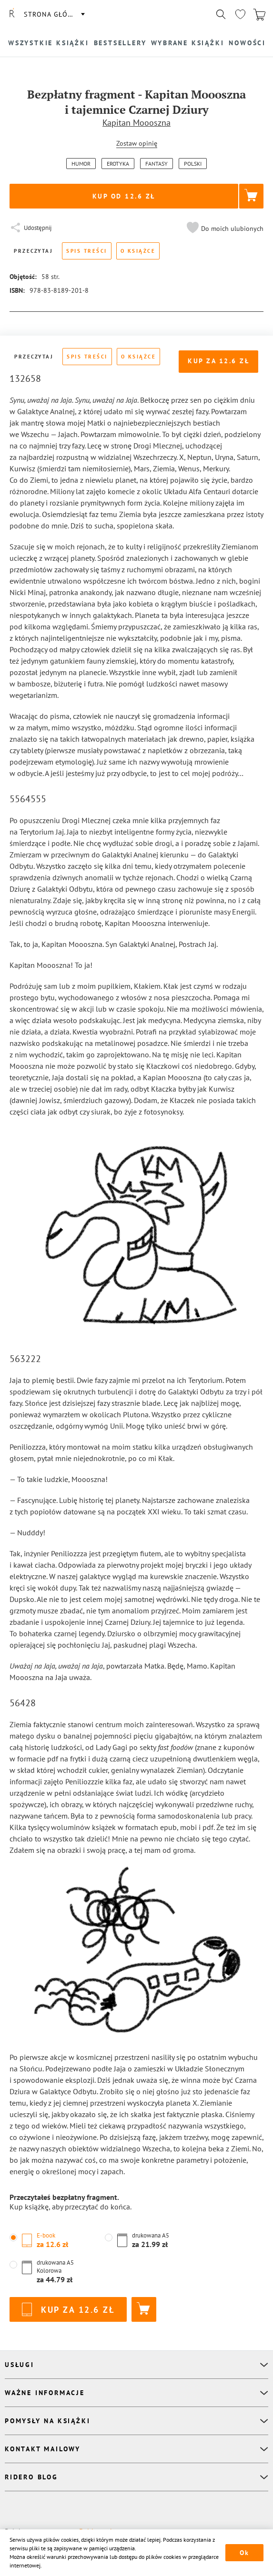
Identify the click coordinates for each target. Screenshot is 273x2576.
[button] (223, 228)
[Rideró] (12, 14)
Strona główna (54, 14)
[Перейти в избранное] (240, 14)
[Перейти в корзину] (259, 14)
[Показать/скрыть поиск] (221, 14)
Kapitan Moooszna (136, 122)
